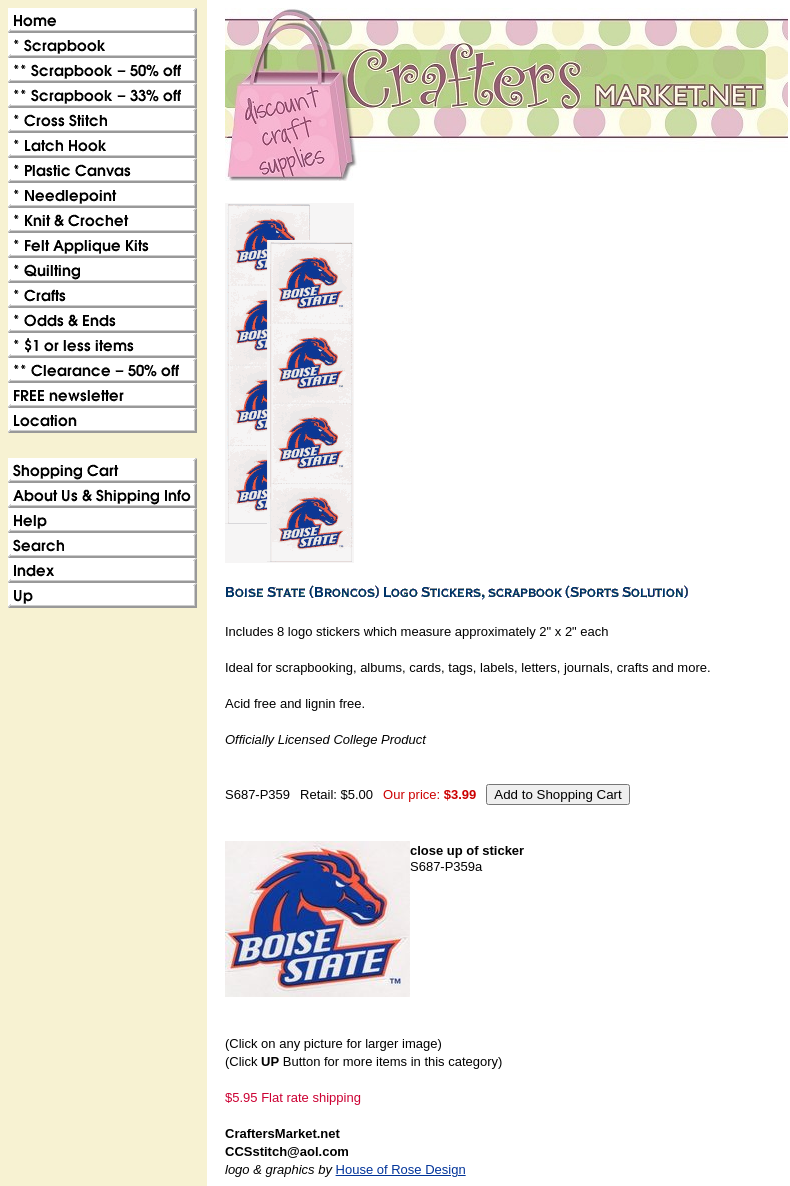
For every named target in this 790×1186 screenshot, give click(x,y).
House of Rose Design (401, 1169)
